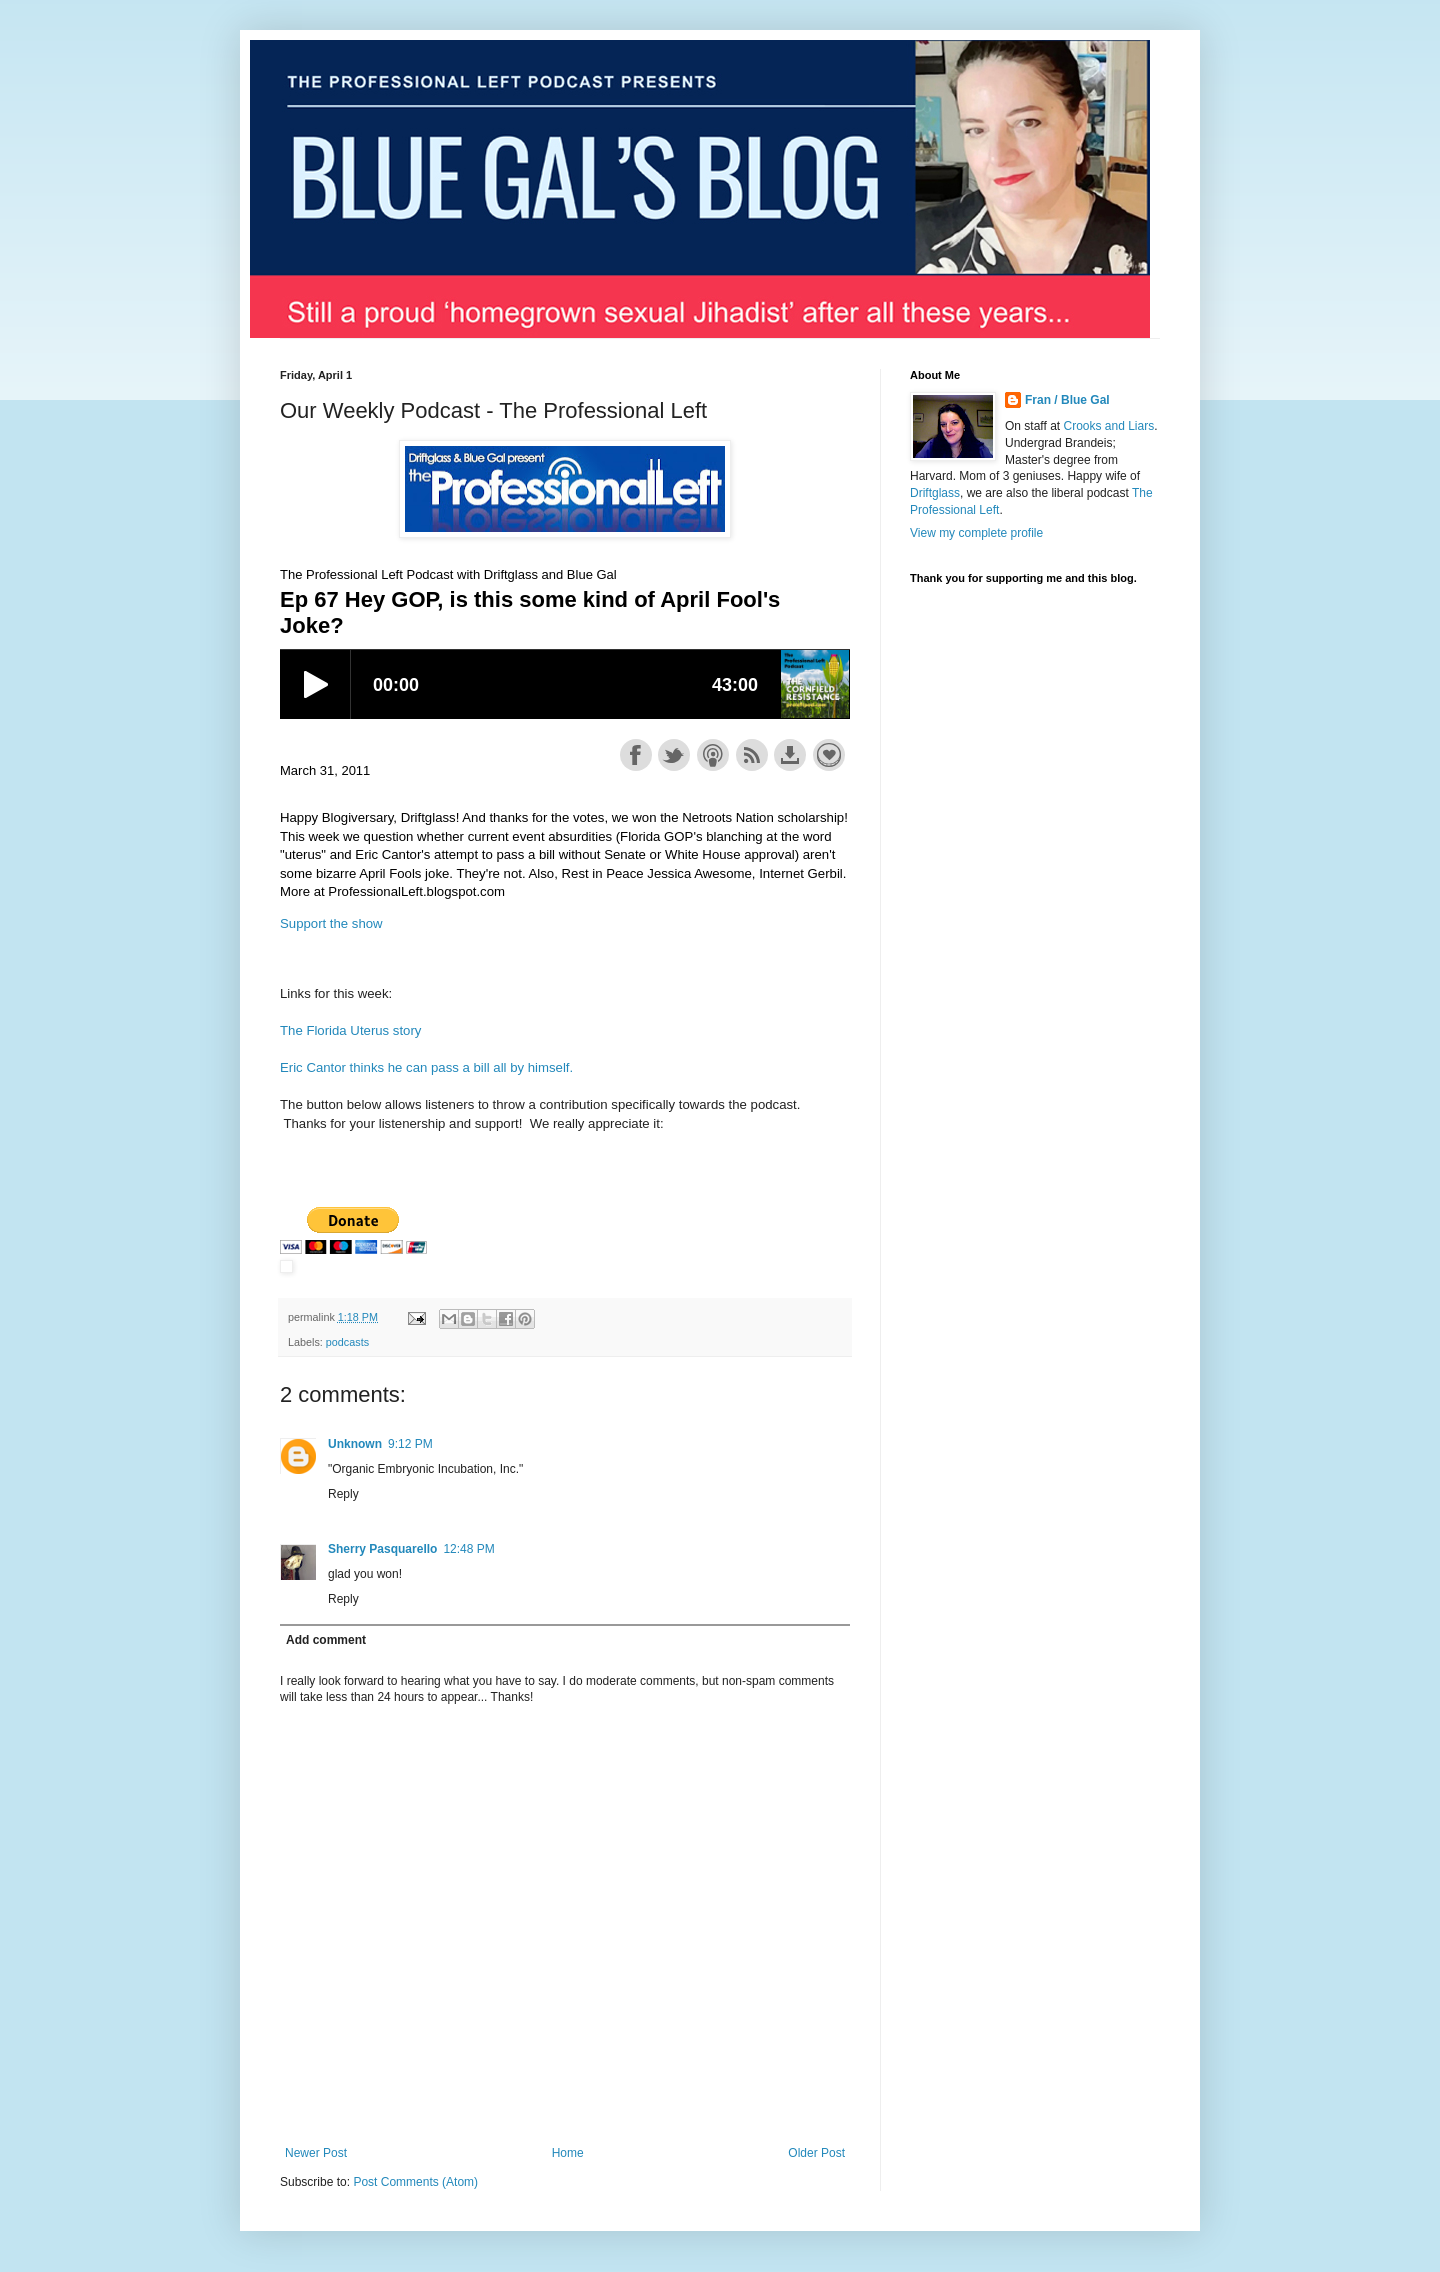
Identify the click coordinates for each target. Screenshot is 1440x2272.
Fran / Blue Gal (1067, 400)
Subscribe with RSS (752, 755)
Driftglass (935, 493)
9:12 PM (410, 1444)
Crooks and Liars (1108, 426)
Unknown (355, 1444)
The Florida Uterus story (350, 1030)
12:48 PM (468, 1549)
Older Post (816, 2153)
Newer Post (316, 2153)
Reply (343, 1494)
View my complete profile (976, 533)
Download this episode (790, 755)
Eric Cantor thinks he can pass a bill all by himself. (426, 1067)
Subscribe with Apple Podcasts (713, 755)
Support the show (829, 755)
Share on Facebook (636, 755)
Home (568, 2153)
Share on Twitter (674, 755)
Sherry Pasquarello (382, 1549)
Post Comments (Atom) (415, 2182)
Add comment (326, 1640)
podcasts (347, 1342)
